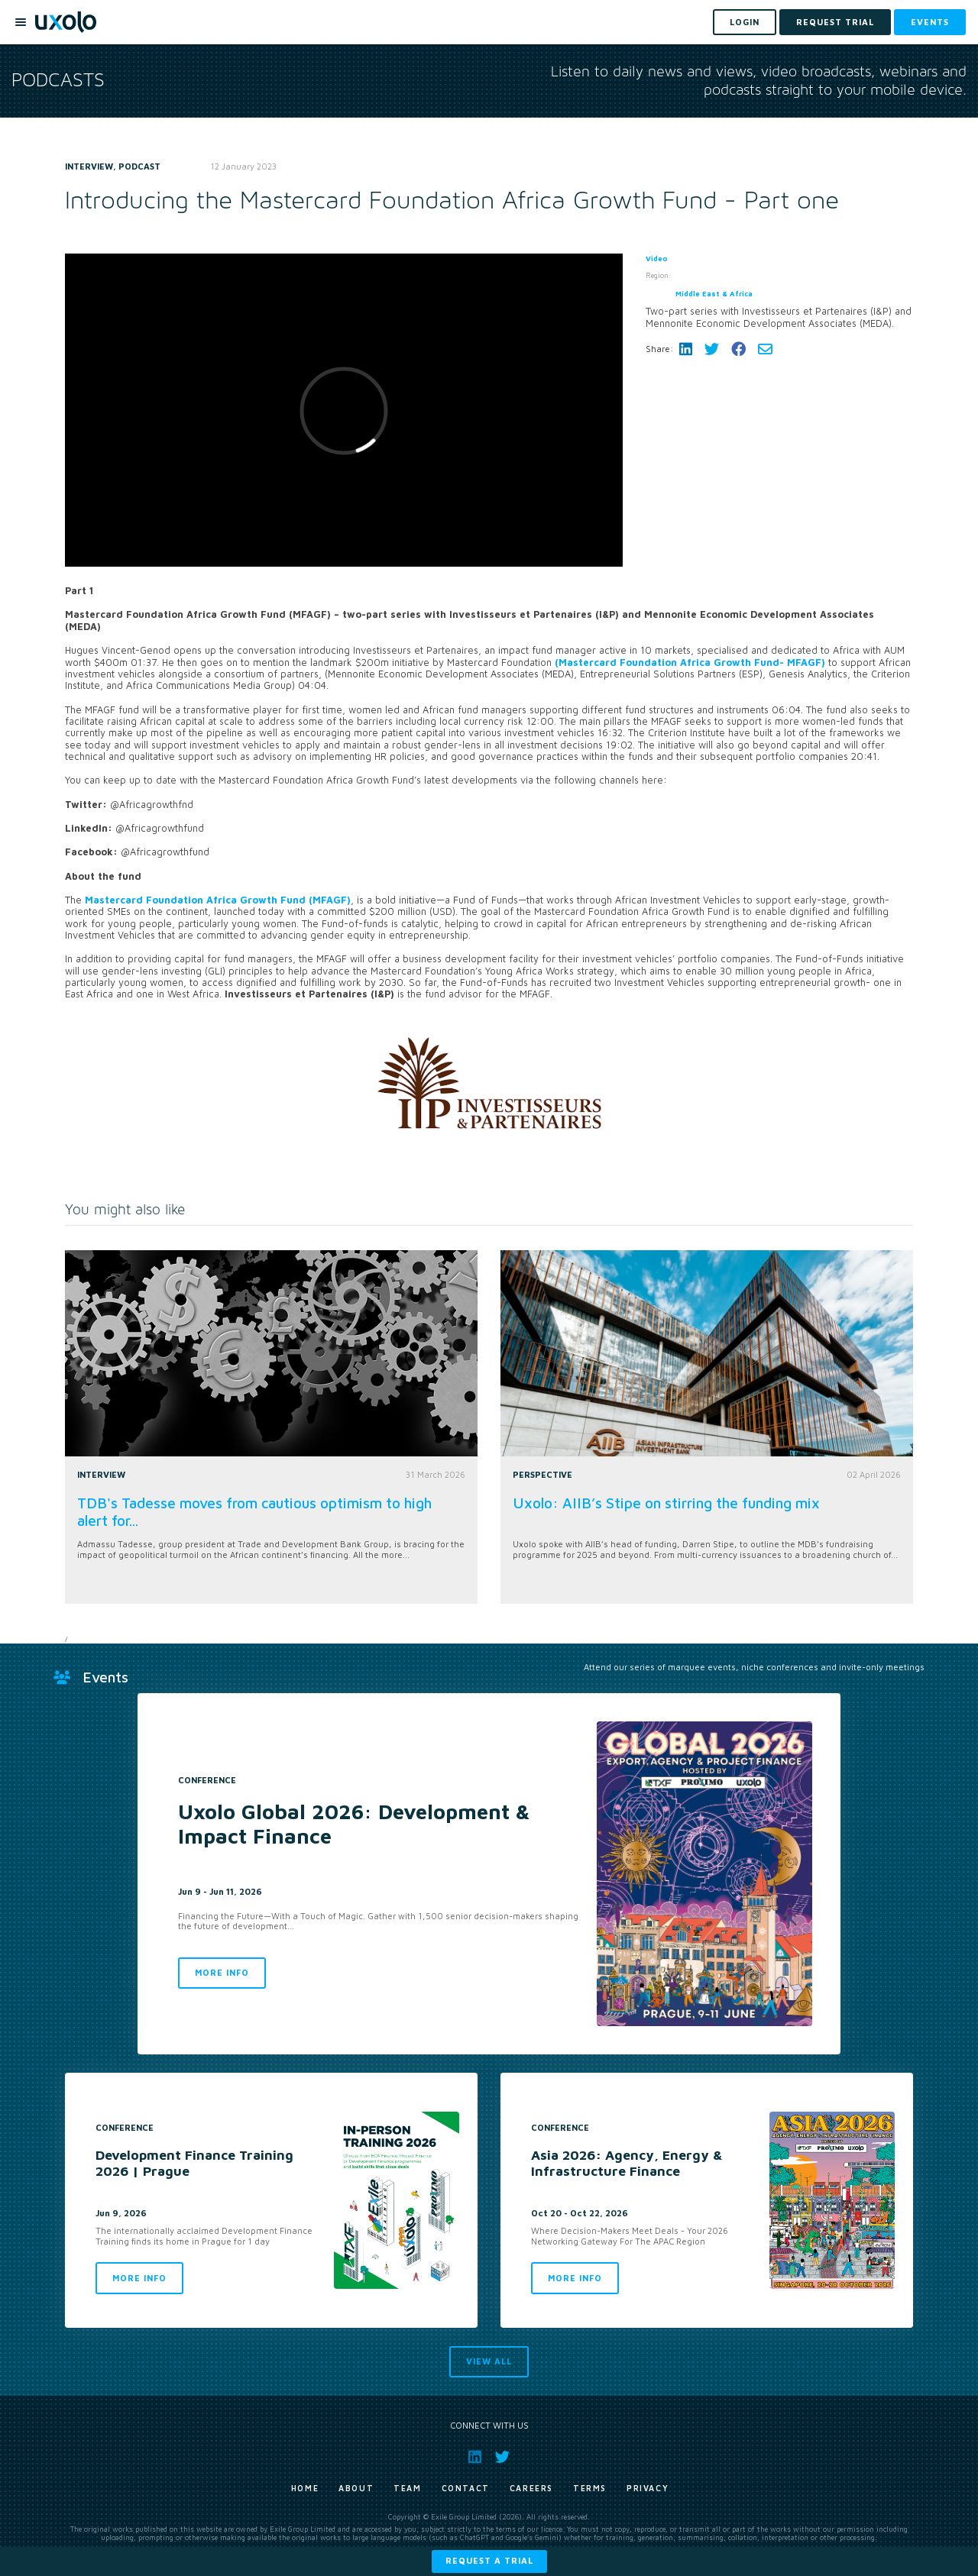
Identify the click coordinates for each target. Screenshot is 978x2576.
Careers (531, 2488)
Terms (590, 2488)
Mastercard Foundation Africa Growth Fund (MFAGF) (218, 900)
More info (222, 1972)
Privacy (648, 2488)
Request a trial (489, 2560)
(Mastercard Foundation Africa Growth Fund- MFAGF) (691, 662)
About (356, 2488)
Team (407, 2488)
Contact (466, 2488)
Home (305, 2488)
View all (489, 2361)
